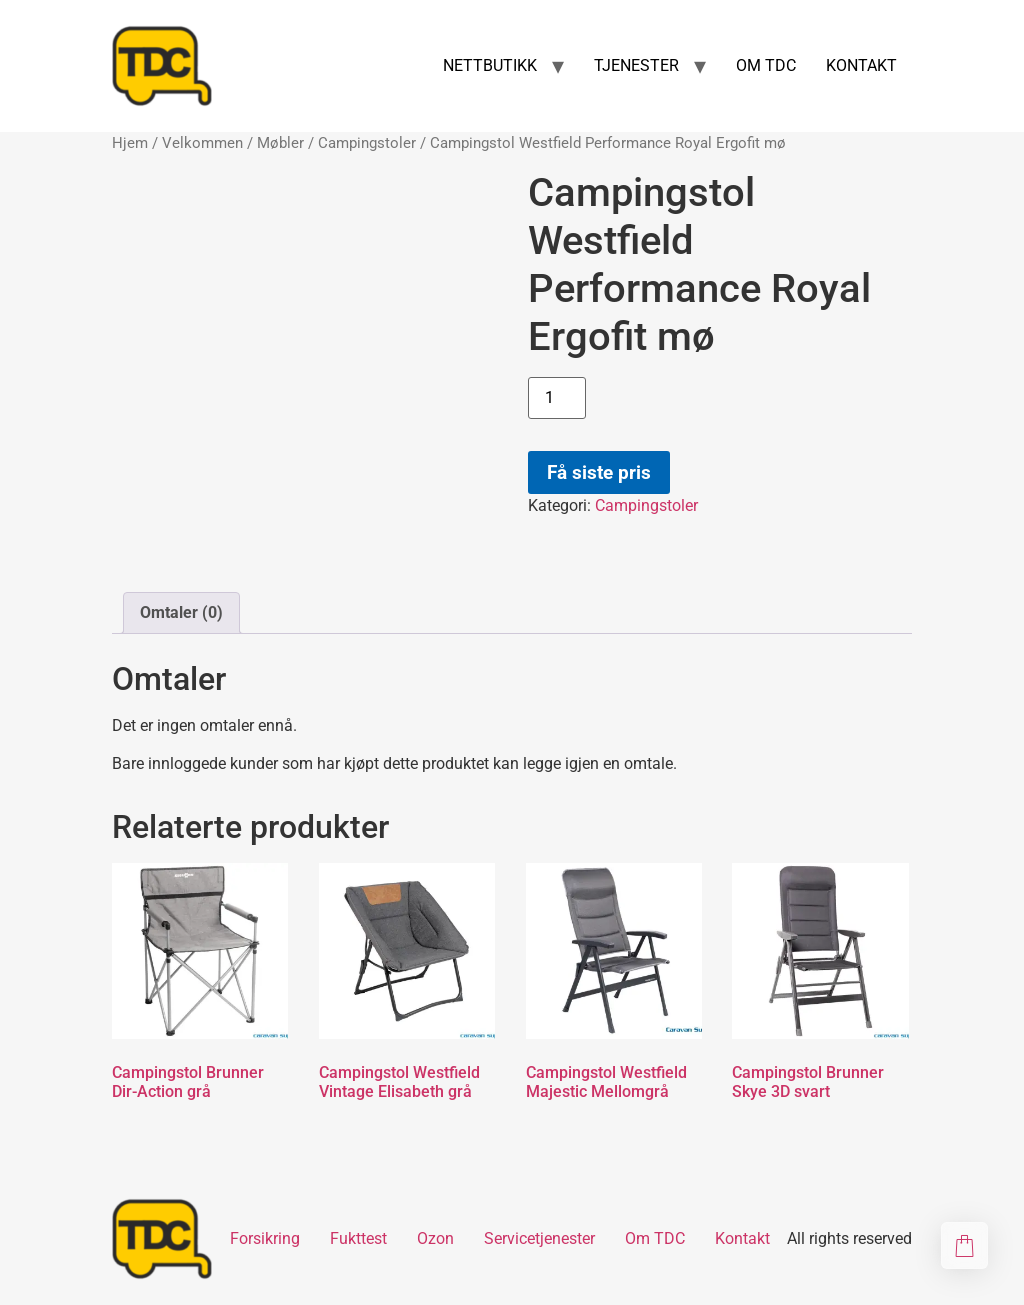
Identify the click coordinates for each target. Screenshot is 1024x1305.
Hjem (130, 143)
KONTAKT (861, 65)
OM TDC (766, 65)
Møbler (280, 143)
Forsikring (265, 1238)
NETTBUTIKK (490, 65)
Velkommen (202, 143)
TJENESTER (636, 65)
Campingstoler (367, 143)
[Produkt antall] (557, 398)
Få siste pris (599, 472)
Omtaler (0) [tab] (181, 612)
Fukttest (358, 1238)
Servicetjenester (539, 1238)
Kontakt (742, 1238)
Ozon (435, 1238)
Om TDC (655, 1238)
